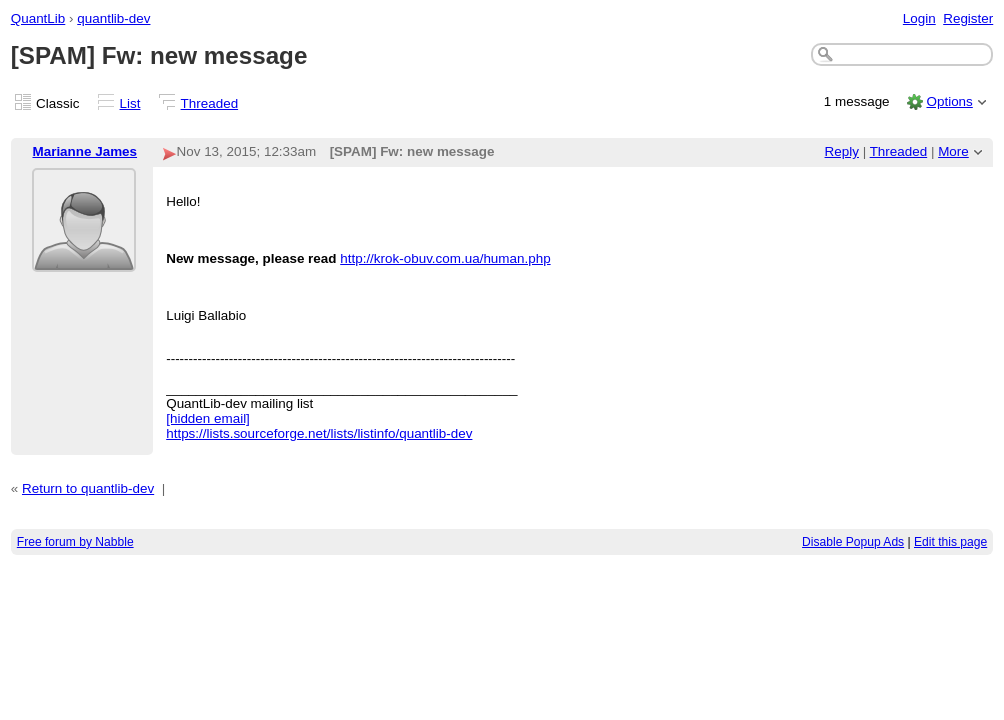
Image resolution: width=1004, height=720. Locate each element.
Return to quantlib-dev (88, 488)
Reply (842, 151)
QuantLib (38, 18)
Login (919, 18)
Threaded (210, 103)
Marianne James (84, 151)
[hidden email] (208, 418)
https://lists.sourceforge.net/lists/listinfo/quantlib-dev (319, 433)
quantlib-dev (113, 18)
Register (968, 18)
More (953, 151)
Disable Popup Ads (853, 542)
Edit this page (950, 542)
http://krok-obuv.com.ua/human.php (445, 258)
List (130, 103)
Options (949, 101)
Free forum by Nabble (75, 542)
